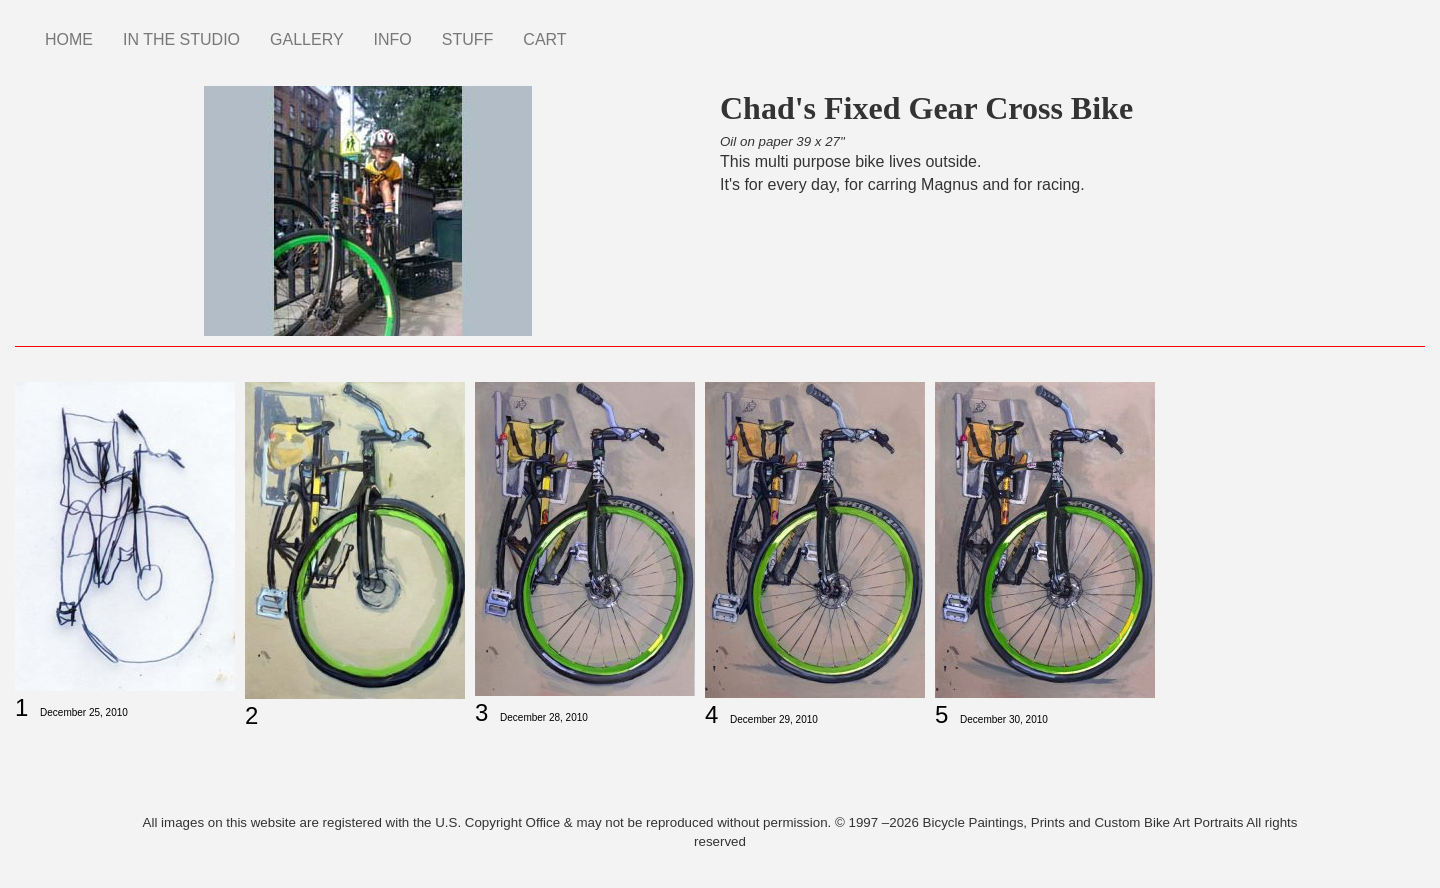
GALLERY (307, 39)
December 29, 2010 (774, 719)
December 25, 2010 (84, 712)
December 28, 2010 (544, 717)
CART (544, 39)
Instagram (597, 30)
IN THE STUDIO (181, 39)
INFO (393, 39)
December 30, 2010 (1004, 719)
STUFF (468, 39)
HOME (69, 39)
